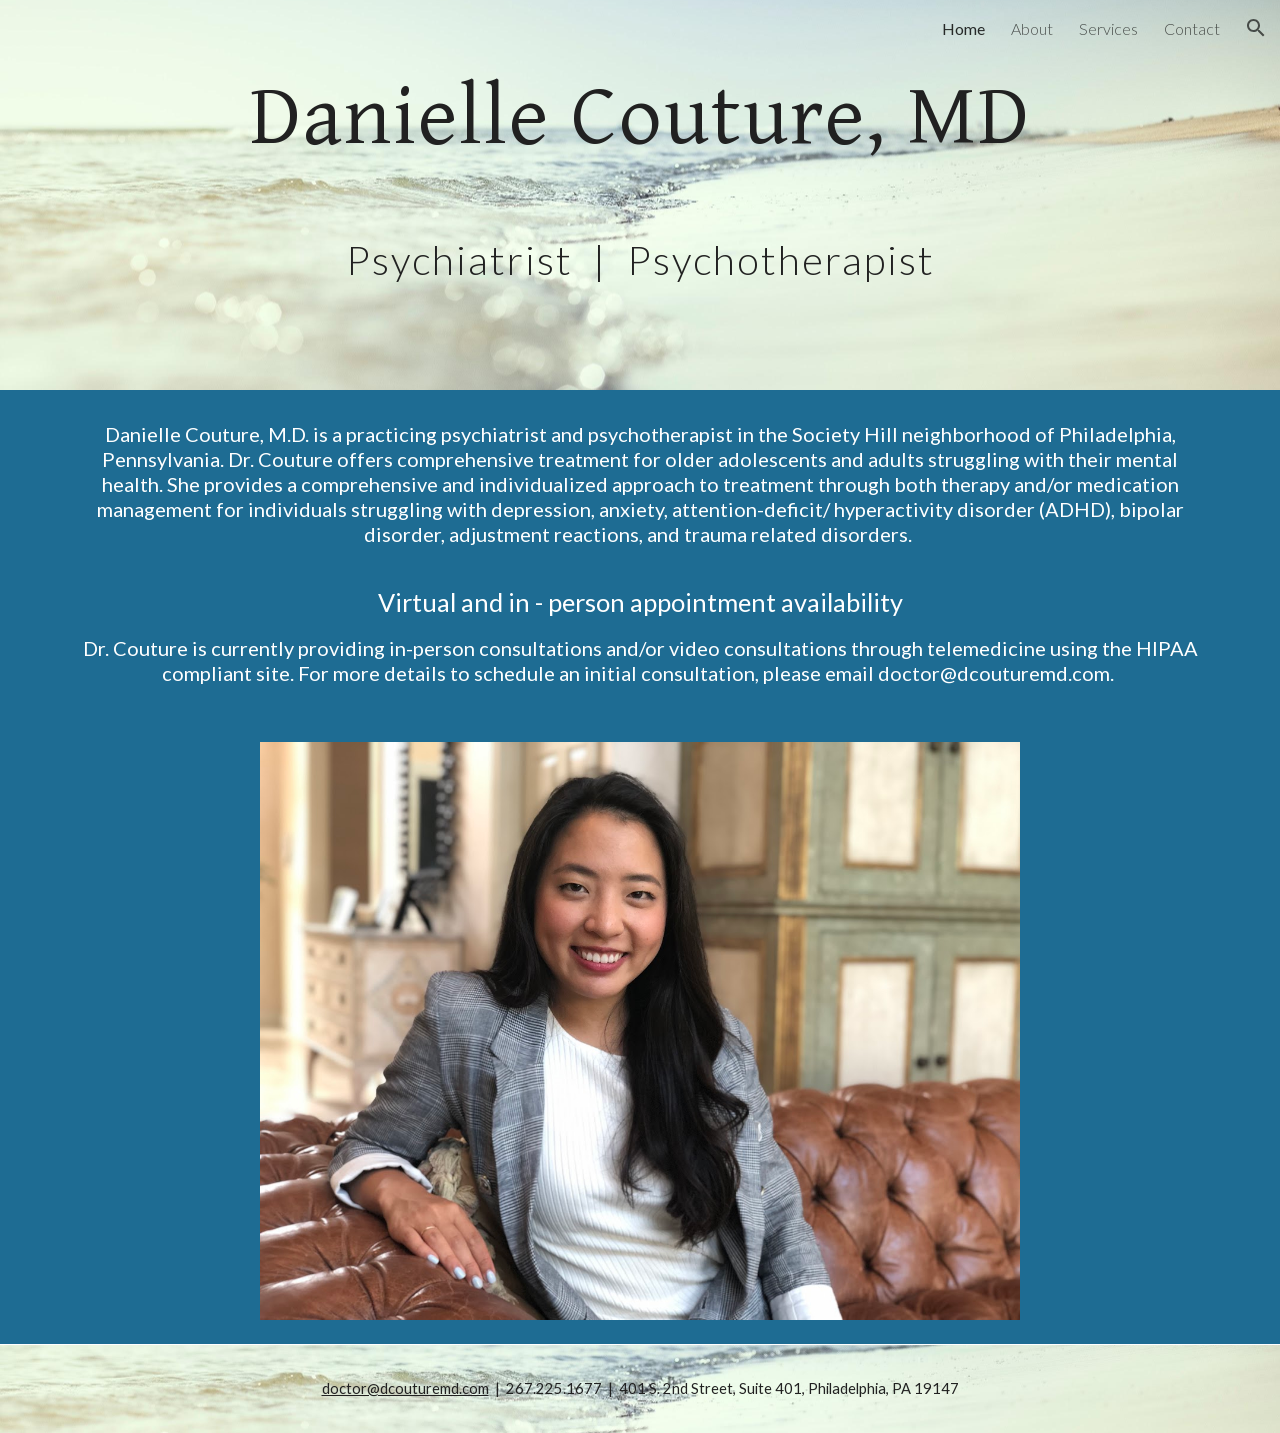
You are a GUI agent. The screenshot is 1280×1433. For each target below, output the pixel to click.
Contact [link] (1192, 28)
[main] (640, 195)
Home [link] (963, 28)
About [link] (1032, 28)
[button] (1256, 28)
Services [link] (1108, 28)
